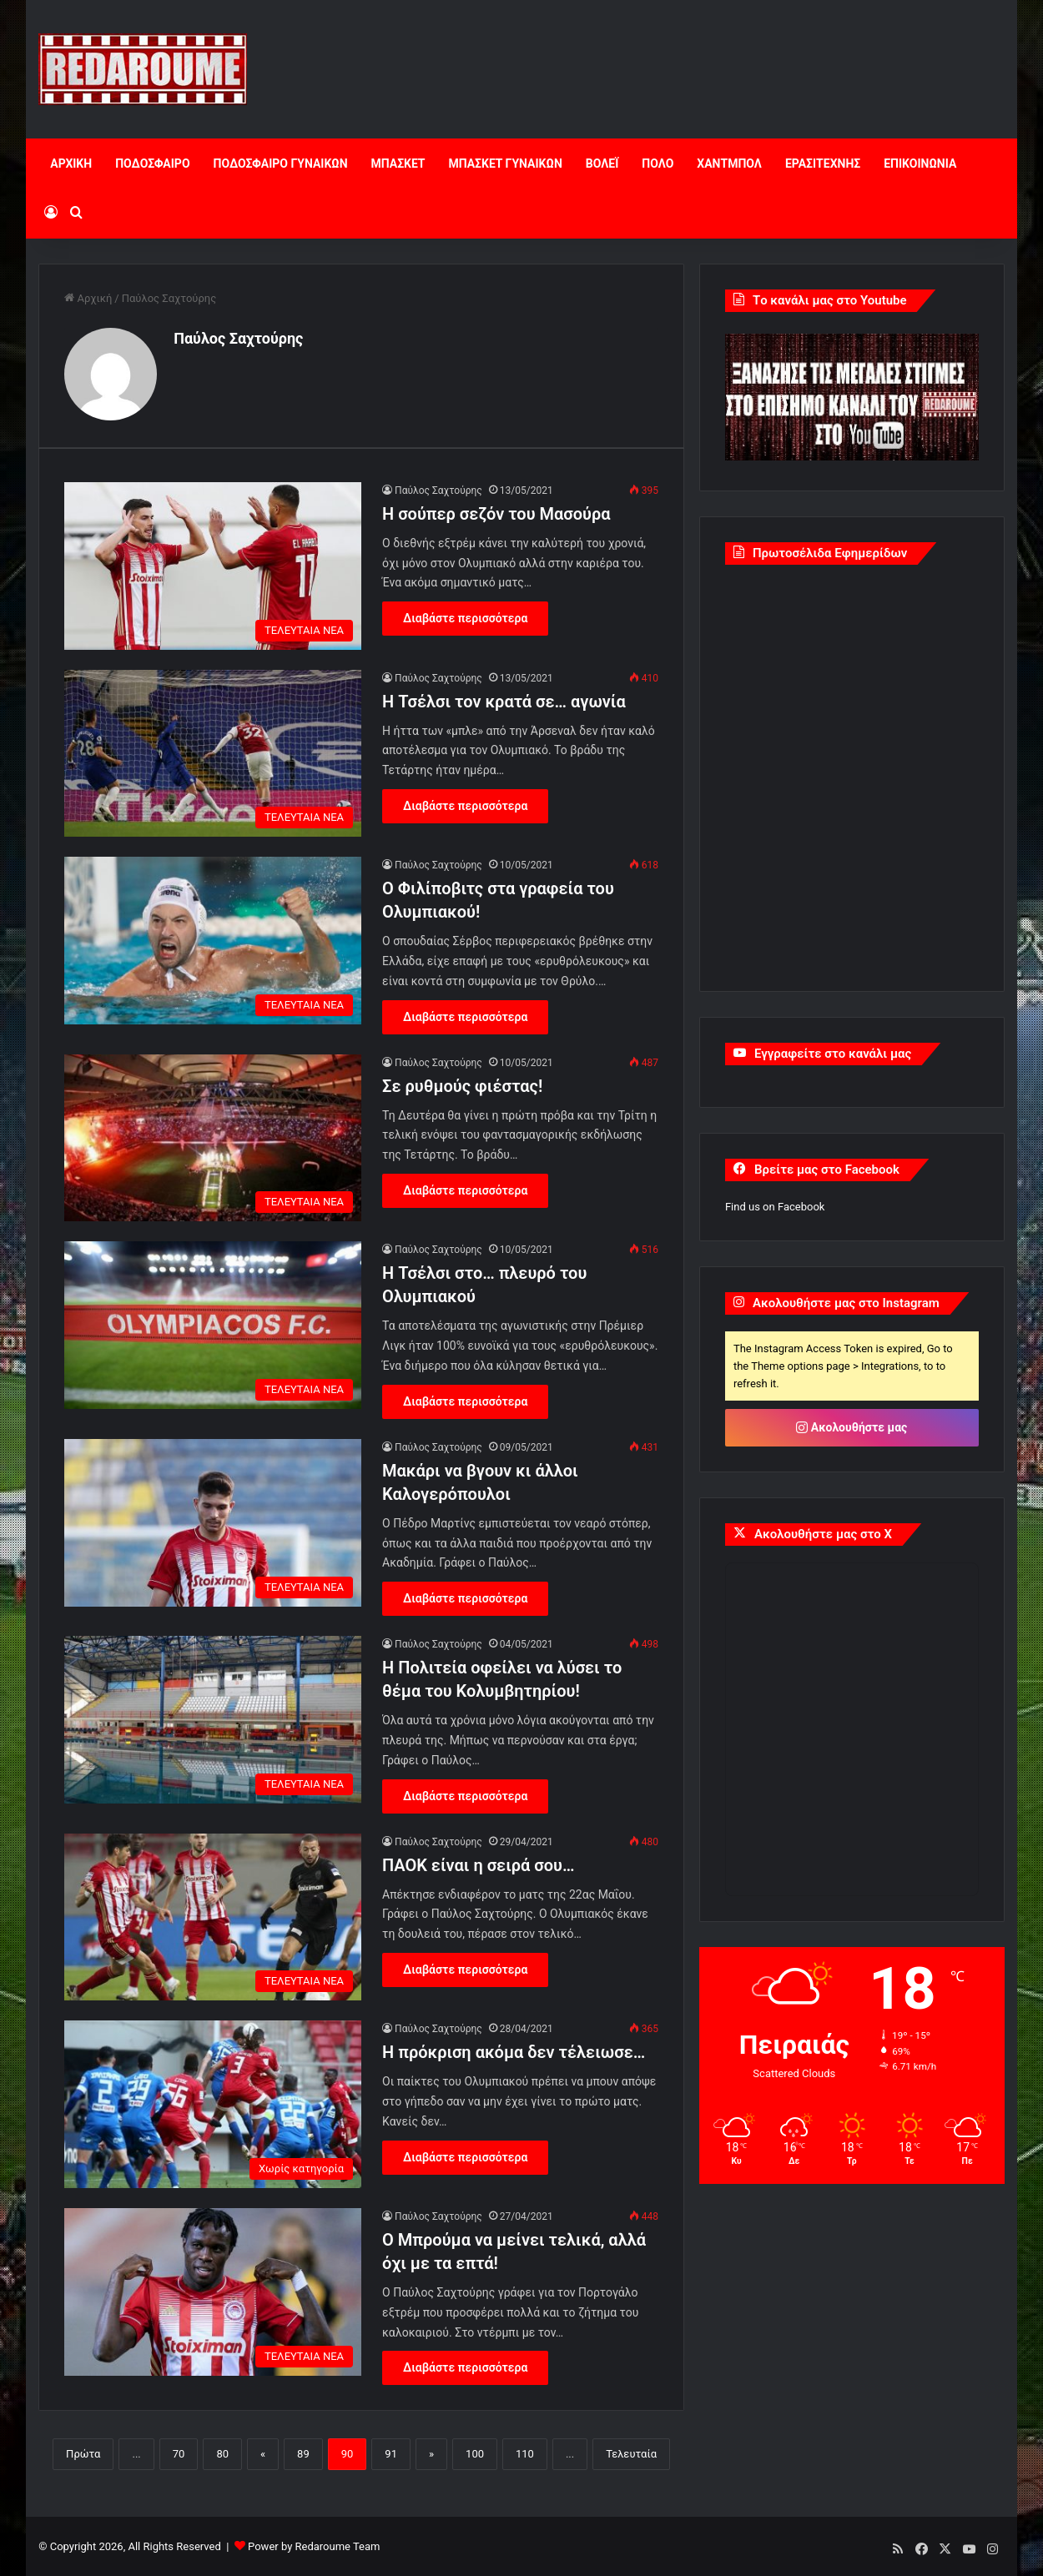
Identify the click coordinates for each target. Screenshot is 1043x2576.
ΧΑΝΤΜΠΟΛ (729, 163)
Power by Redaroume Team (314, 2545)
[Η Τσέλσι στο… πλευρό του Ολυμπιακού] (212, 1324)
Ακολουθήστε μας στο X (823, 1534)
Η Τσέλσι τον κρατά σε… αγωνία (504, 700)
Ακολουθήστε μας (851, 1427)
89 (303, 2453)
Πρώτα (83, 2453)
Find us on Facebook (774, 1206)
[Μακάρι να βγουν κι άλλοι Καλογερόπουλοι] (212, 1521)
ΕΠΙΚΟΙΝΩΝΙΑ (920, 163)
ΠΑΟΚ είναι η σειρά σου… (478, 1864)
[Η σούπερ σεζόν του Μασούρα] (212, 564)
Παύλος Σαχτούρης (238, 338)
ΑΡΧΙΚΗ (71, 163)
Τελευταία (631, 2453)
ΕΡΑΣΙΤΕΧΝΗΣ (822, 163)
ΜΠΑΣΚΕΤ (398, 163)
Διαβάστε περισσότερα (465, 616)
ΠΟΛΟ (657, 163)
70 (179, 2453)
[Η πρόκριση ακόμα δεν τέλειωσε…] (212, 2102)
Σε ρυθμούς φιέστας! (462, 1084)
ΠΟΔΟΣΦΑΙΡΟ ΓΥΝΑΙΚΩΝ (281, 163)
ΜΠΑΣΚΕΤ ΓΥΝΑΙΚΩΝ (505, 163)
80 (222, 2453)
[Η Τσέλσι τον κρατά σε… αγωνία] (212, 752)
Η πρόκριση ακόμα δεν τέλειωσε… (513, 2050)
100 (475, 2453)
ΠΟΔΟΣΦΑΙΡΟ (152, 163)
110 (525, 2453)
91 (391, 2453)
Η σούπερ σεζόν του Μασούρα (496, 512)
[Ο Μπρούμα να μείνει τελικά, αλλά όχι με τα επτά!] (212, 2290)
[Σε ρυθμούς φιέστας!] (212, 1136)
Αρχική (88, 298)
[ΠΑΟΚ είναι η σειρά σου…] (212, 1916)
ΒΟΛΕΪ (602, 163)
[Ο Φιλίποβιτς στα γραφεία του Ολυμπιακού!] (212, 939)
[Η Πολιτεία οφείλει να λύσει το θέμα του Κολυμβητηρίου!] (212, 1718)
